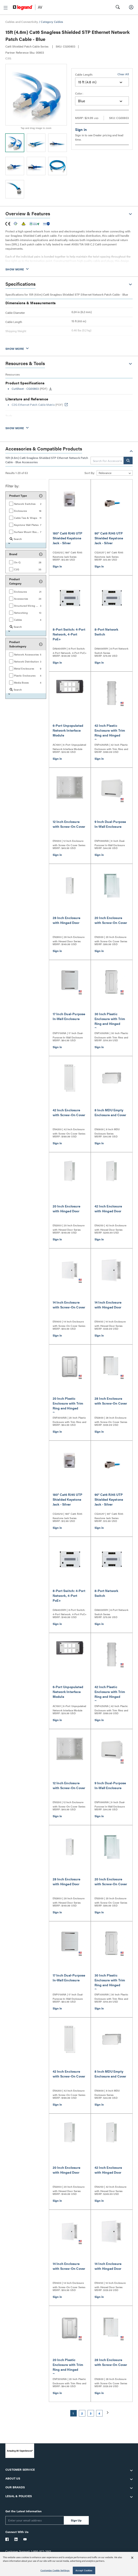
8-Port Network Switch (106, 631)
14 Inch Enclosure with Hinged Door (108, 1304)
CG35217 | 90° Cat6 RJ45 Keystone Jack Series (109, 554)
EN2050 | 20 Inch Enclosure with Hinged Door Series (68, 1227)
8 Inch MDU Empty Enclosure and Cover (110, 1112)
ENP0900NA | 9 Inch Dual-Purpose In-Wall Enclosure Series (110, 842)
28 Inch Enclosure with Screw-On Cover (111, 1400)
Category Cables (52, 22)
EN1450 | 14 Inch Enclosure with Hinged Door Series (110, 1323)
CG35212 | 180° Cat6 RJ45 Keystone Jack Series (67, 554)
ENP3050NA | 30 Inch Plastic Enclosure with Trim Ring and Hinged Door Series (111, 1034)
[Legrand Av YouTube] (25, 2539)
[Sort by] (115, 473)
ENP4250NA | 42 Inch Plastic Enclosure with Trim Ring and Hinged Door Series (111, 746)
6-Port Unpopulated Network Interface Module (68, 730)
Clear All (123, 74)
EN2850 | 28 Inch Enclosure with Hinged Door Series (68, 938)
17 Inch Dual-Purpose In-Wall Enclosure (69, 1016)
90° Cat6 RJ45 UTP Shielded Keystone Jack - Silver (109, 538)
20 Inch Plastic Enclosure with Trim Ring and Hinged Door (68, 1405)
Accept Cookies (84, 2570)
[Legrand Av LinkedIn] (16, 2539)
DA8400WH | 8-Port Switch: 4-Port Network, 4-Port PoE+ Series (70, 650)
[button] (6, 7)
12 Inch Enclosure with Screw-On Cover (69, 824)
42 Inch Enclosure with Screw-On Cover (69, 1112)
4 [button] (99, 2413)
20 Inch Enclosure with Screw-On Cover (111, 920)
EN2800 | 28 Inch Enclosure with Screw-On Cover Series (111, 1419)
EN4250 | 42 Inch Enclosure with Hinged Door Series (110, 1227)
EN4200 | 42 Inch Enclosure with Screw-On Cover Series (69, 1131)
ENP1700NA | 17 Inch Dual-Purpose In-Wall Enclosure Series (68, 1034)
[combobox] (102, 82)
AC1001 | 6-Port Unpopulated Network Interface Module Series (69, 746)
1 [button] (73, 2413)
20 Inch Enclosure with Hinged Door (66, 1208)
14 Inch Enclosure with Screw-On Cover (69, 1304)
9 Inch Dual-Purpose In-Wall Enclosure (110, 824)
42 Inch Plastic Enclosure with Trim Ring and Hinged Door (110, 732)
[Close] (132, 2558)
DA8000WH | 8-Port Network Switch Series (111, 650)
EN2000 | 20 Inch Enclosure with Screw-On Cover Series (111, 938)
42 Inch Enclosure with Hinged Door (108, 1208)
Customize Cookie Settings (55, 2570)
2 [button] (82, 2413)
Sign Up (76, 2520)
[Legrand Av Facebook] (7, 2539)
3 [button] (90, 2413)
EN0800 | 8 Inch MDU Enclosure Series (107, 1131)
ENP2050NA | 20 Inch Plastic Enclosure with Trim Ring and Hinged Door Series (69, 1419)
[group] (25, 503)
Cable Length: (84, 74)
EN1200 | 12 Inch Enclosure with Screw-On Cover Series (69, 842)
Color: (79, 93)
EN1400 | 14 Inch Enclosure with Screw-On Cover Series (69, 1323)
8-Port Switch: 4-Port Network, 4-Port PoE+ (69, 634)
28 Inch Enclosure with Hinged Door (66, 920)
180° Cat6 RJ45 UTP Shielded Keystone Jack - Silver (67, 538)
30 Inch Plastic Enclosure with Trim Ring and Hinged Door (110, 1021)
